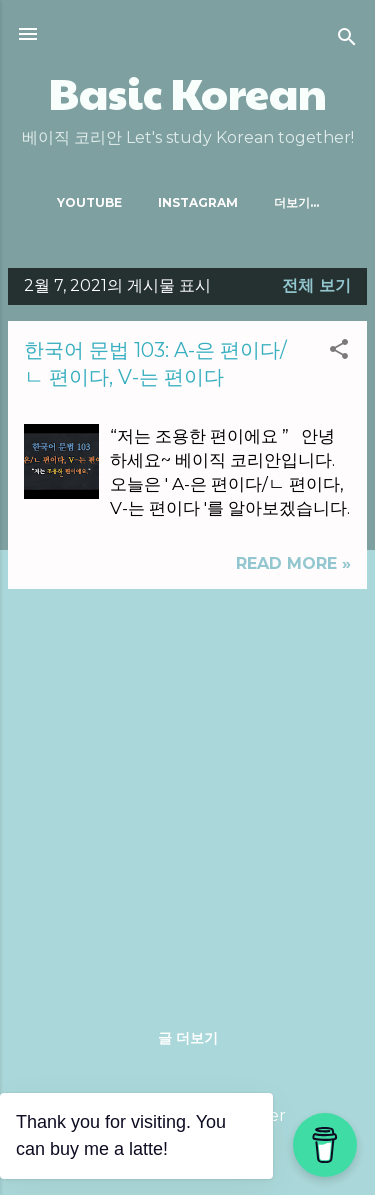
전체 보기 (316, 285)
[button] (339, 352)
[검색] (347, 40)
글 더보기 (188, 1038)
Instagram (198, 202)
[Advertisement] (187, 792)
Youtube (89, 202)
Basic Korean (188, 92)
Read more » (293, 563)
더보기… (296, 202)
